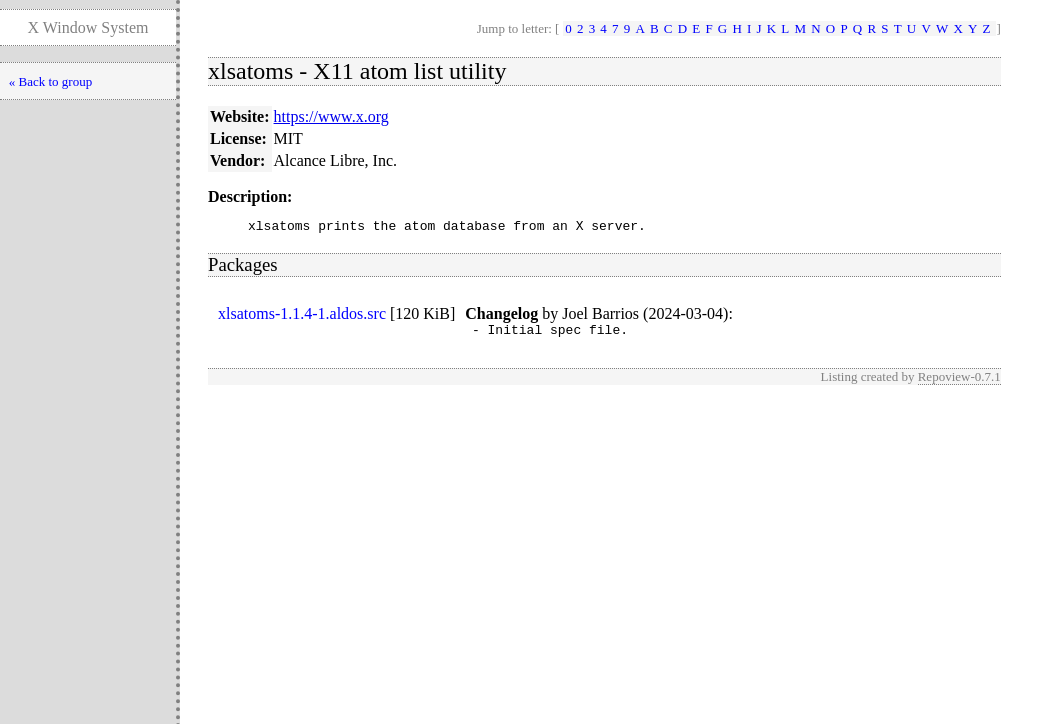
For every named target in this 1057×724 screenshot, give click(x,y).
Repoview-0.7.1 (959, 382)
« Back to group (50, 81)
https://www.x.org (331, 116)
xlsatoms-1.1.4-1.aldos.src (302, 316)
